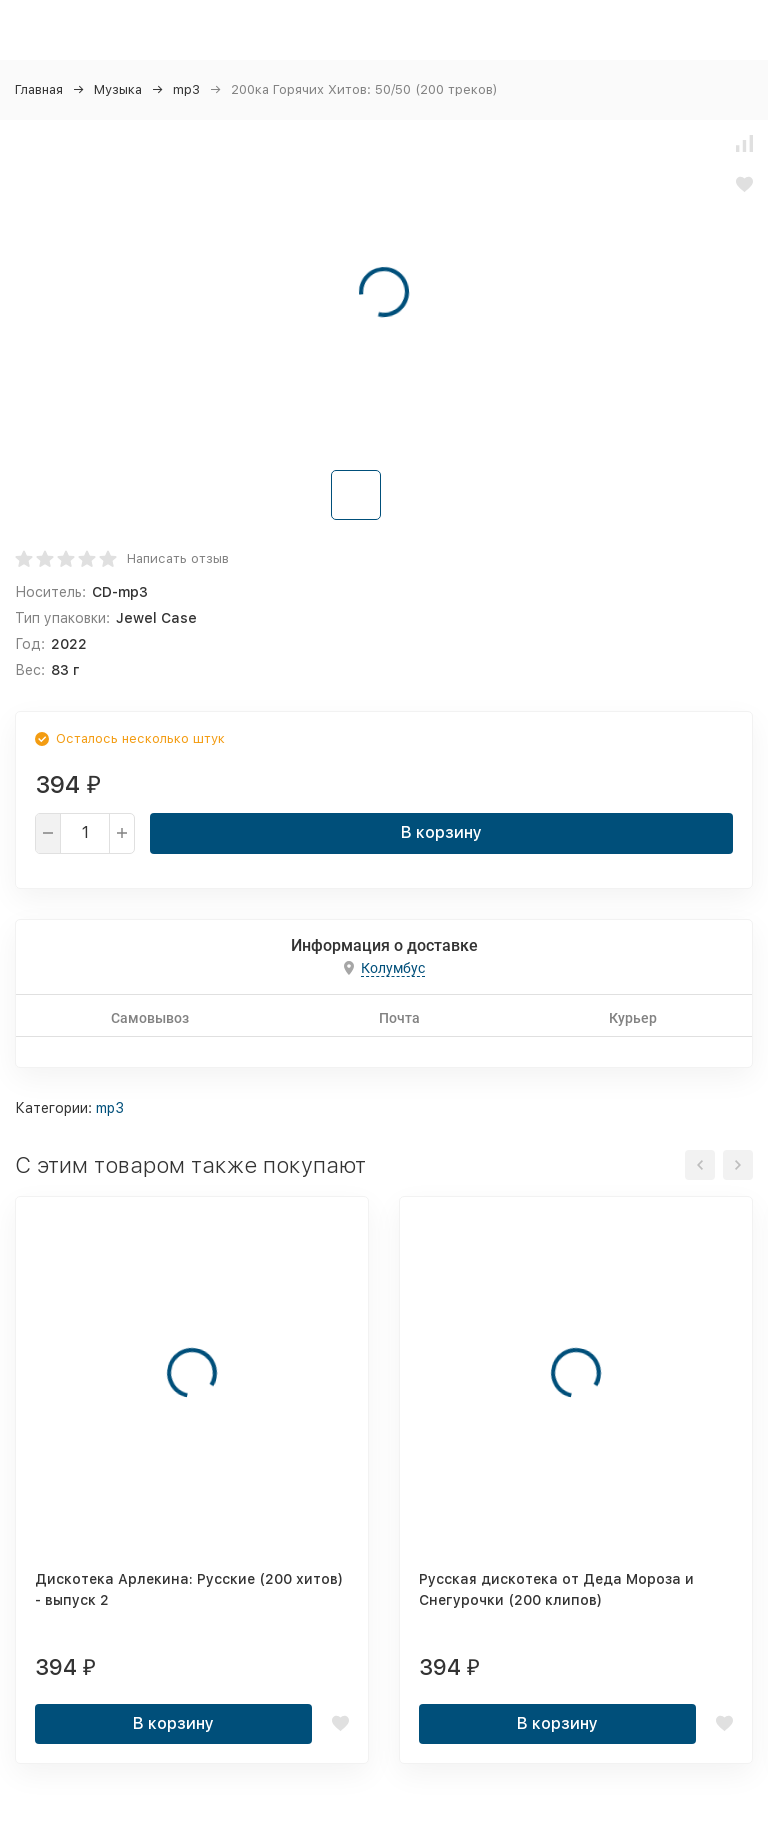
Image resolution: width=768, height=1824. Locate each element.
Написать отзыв (178, 558)
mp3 (186, 89)
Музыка (118, 89)
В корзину (441, 832)
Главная (39, 89)
